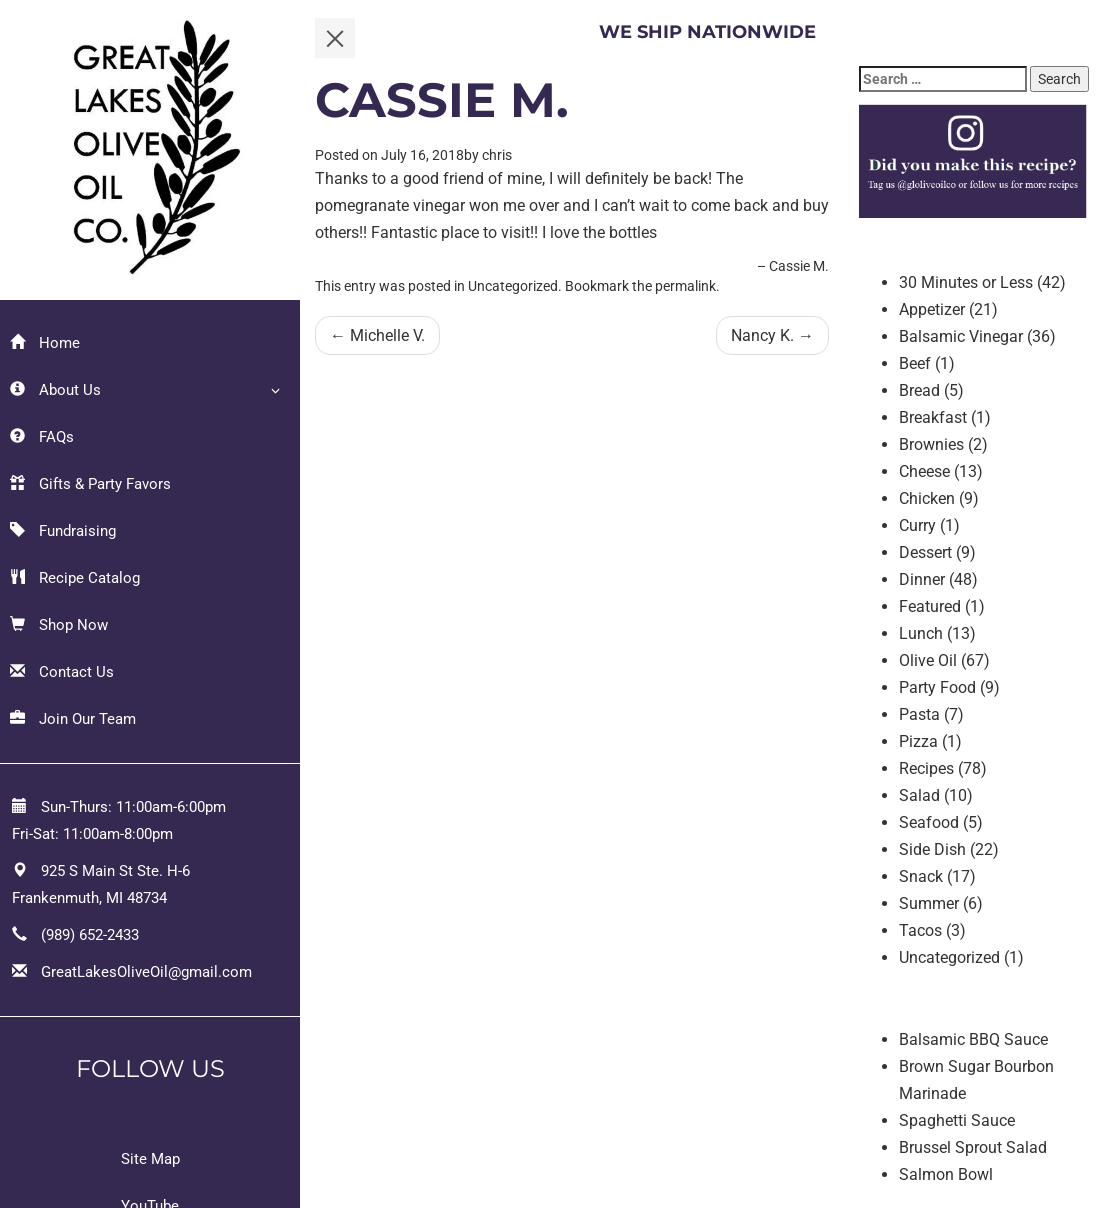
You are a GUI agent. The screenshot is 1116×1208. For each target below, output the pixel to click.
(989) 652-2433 (90, 935)
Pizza (918, 741)
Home (45, 343)
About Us (55, 390)
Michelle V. (377, 335)
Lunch (921, 633)
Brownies (931, 444)
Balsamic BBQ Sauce (973, 1039)
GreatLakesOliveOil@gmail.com (146, 972)
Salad (919, 795)
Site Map (150, 1159)
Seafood (929, 822)
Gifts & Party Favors (90, 484)
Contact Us (62, 672)
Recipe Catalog (75, 578)
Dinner (922, 579)
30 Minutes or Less (966, 282)
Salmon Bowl (946, 1174)
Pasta (919, 714)
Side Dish (932, 849)
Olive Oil (928, 660)
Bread (919, 390)
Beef (915, 363)
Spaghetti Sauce (957, 1120)
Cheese (924, 471)
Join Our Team (73, 719)
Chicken (927, 498)
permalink (685, 286)
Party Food (937, 687)
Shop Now (59, 625)
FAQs (42, 437)
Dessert (925, 552)
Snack (921, 876)
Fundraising (63, 531)
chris (497, 155)
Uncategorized (949, 957)
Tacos (920, 930)
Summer (929, 903)
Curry (917, 525)
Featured (930, 606)
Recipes (926, 768)
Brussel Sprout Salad (973, 1147)
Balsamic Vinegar (961, 336)
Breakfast (933, 417)
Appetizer (932, 309)
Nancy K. (772, 335)
